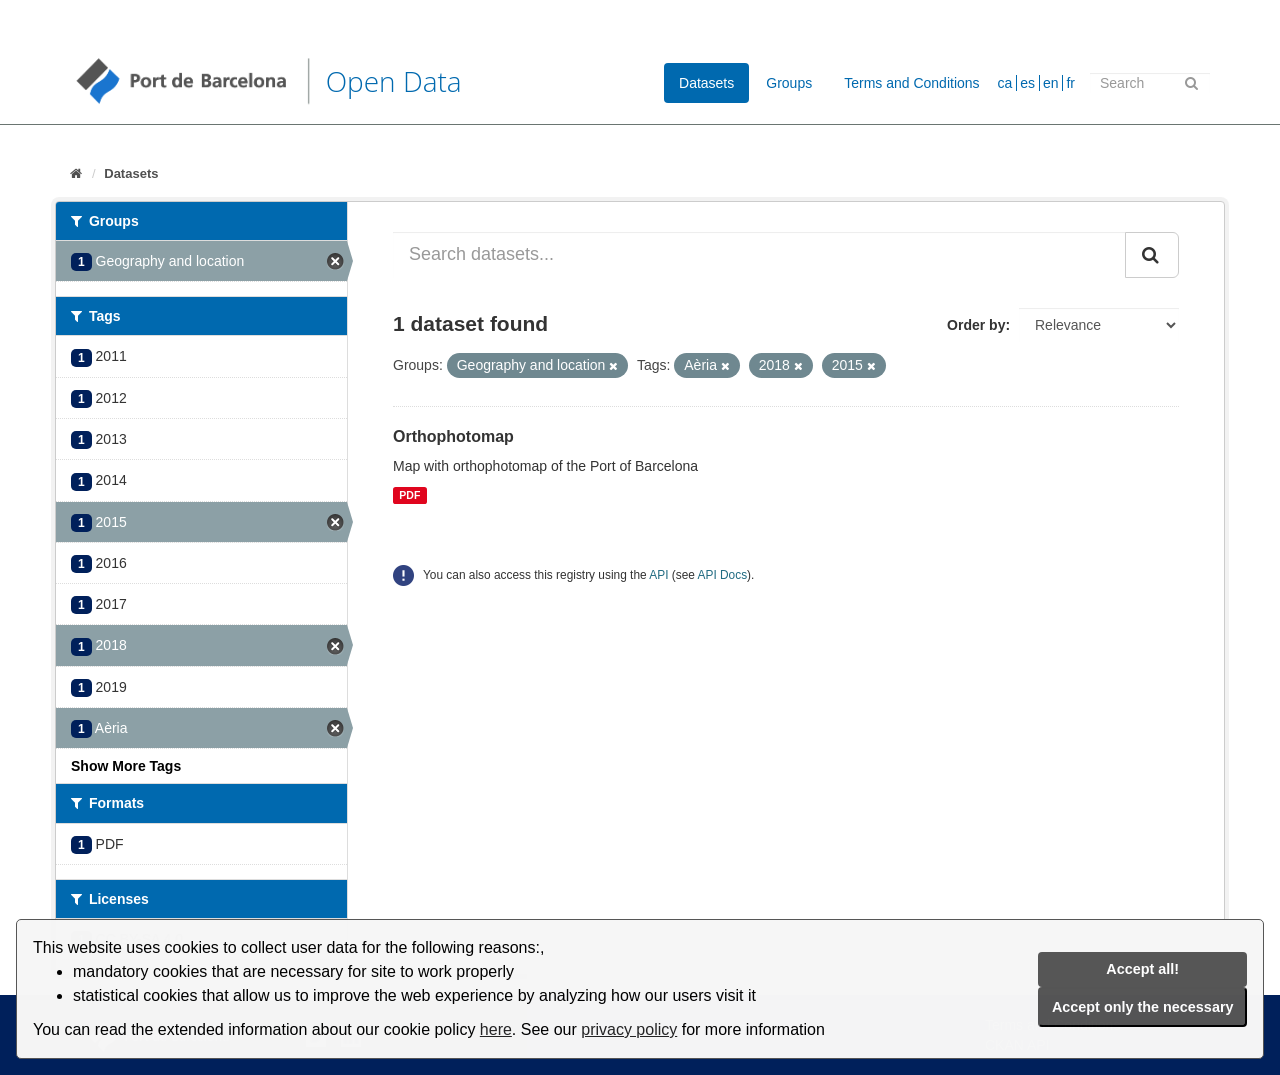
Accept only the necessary (1143, 1007)
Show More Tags (126, 766)
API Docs (723, 575)
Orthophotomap (453, 436)
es (1027, 83)
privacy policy (629, 1029)
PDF (409, 495)
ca (1005, 83)
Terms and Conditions (911, 83)
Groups (789, 83)
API (658, 575)
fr (1070, 83)
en (1051, 83)
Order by (976, 325)
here (496, 1029)
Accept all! (1142, 969)
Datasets (706, 83)
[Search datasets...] (759, 255)
